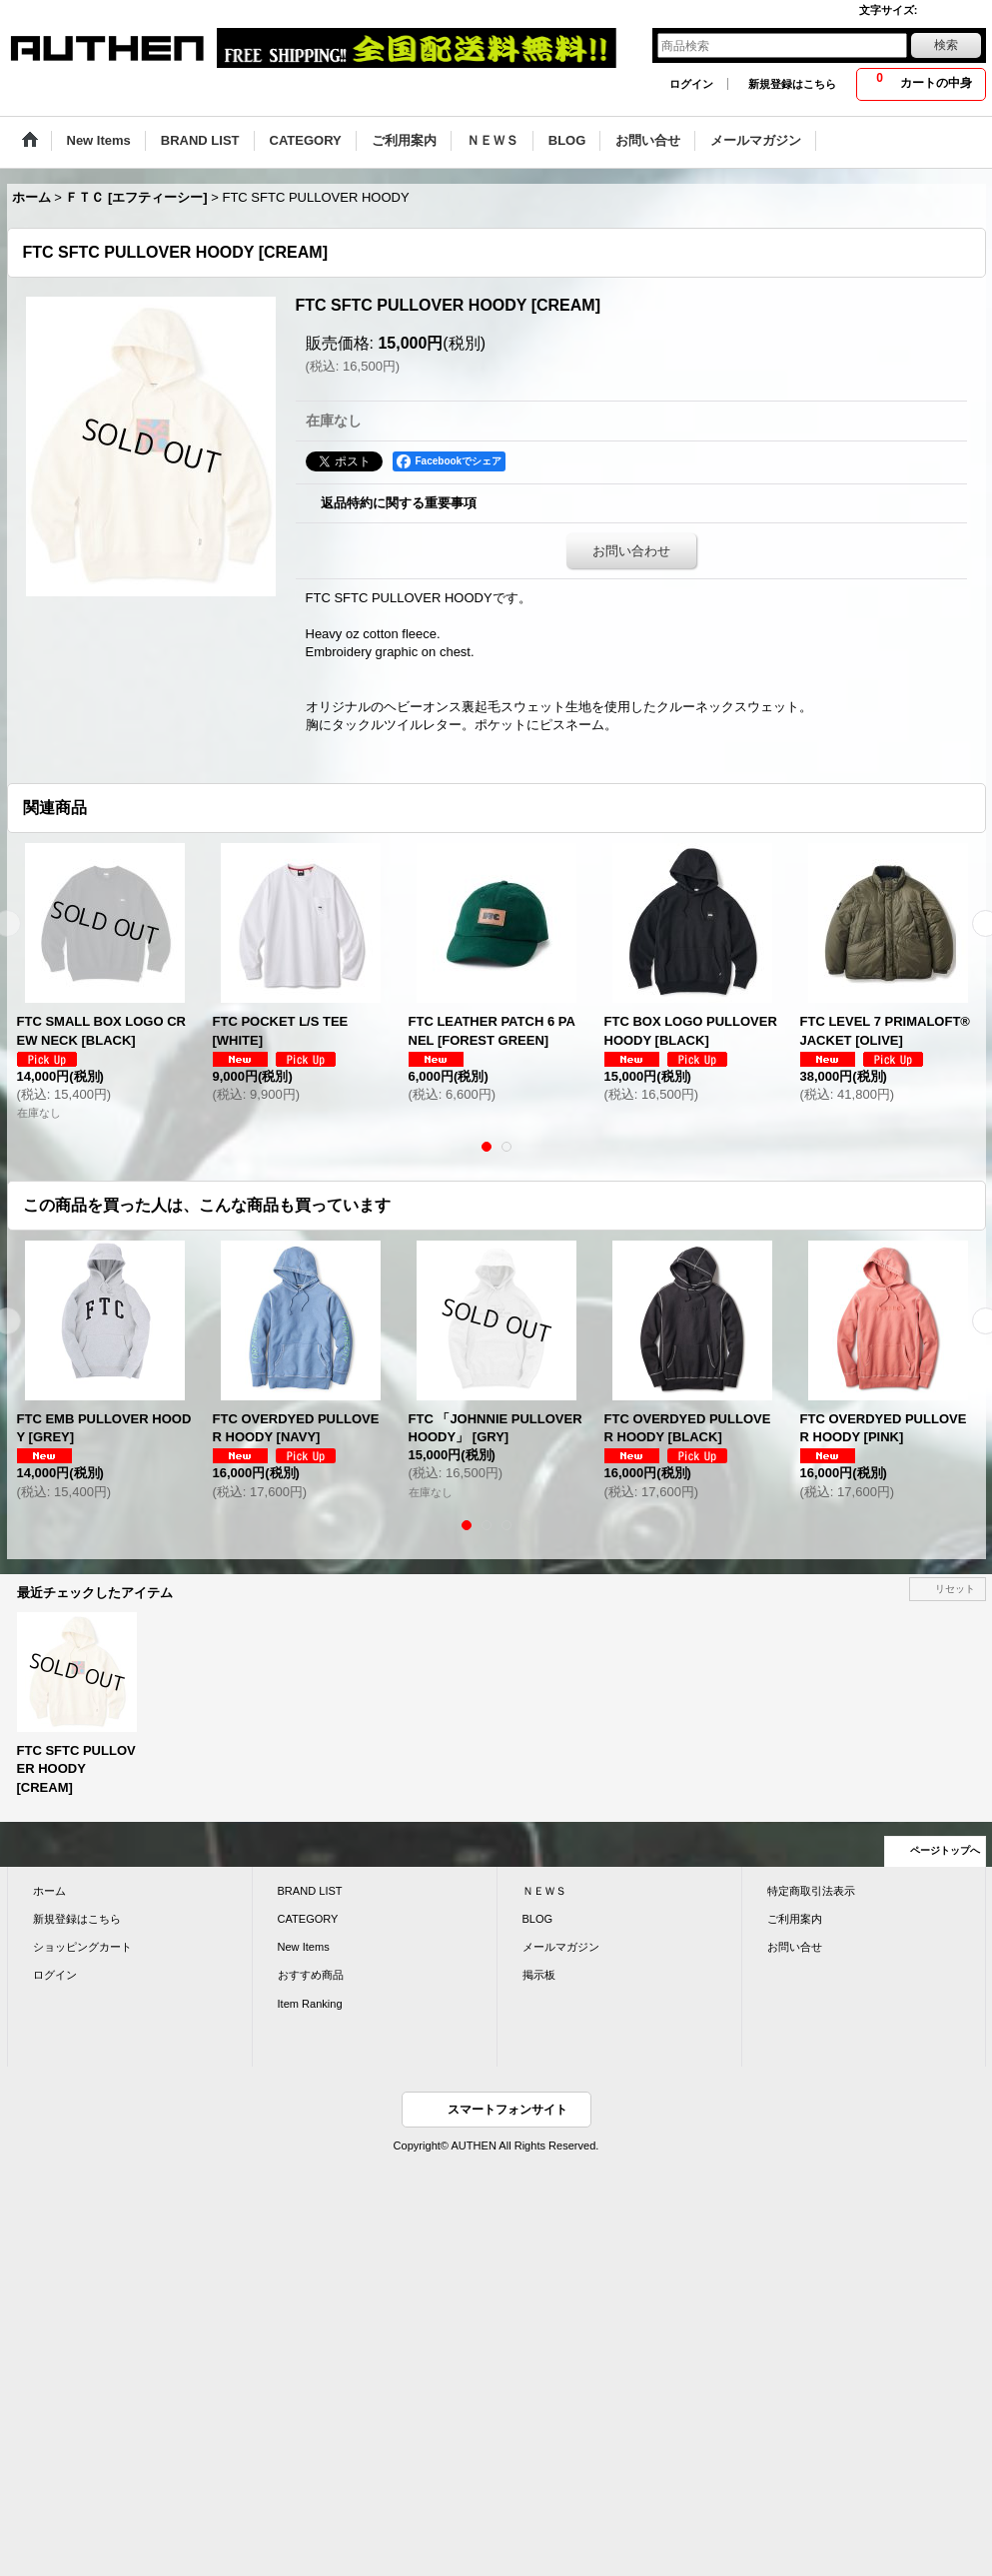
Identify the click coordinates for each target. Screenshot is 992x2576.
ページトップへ (945, 1850)
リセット (955, 1588)
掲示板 (538, 1975)
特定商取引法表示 (811, 1891)
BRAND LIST (310, 1891)
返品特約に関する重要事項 (399, 502)
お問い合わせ (631, 550)
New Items (304, 1947)
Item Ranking (310, 2004)
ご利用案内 (794, 1919)
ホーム (49, 1891)
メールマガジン (560, 1947)
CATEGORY (308, 1919)
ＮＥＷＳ (544, 1891)
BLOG (537, 1919)
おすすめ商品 (311, 1975)
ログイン (691, 84)
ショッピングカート (82, 1947)
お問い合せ (794, 1947)
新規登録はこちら (792, 84)
